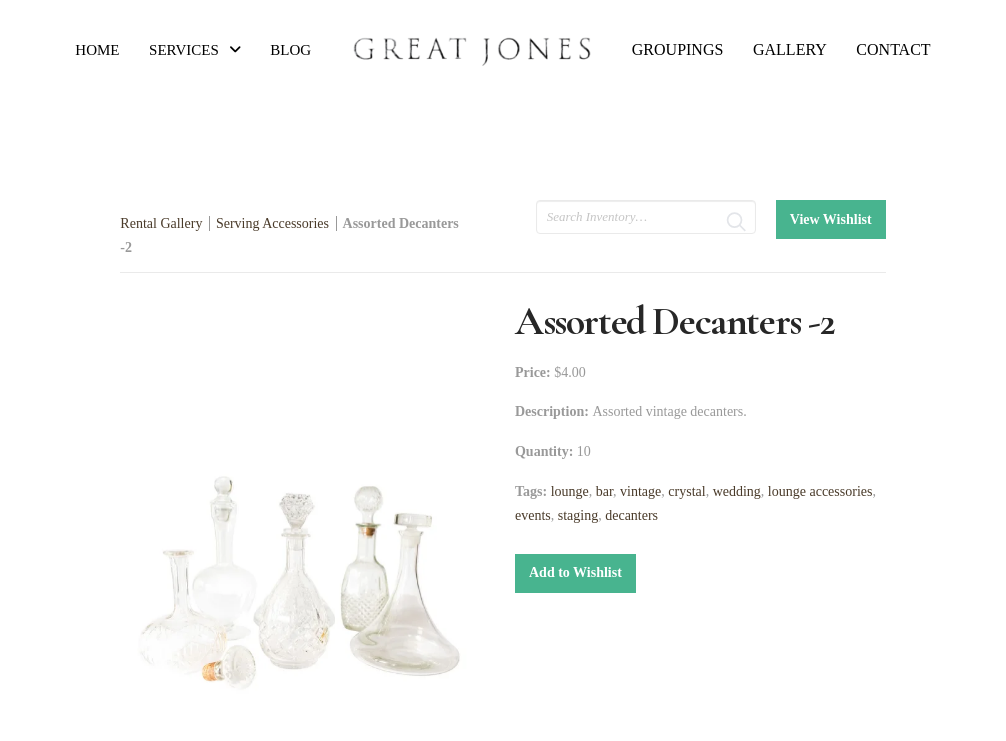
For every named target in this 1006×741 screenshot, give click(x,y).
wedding (737, 491)
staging (578, 515)
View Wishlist (831, 219)
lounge (570, 491)
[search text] (646, 217)
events (533, 515)
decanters (631, 515)
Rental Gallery (161, 223)
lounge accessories (820, 491)
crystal (686, 491)
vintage (640, 491)
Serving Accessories (272, 223)
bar (604, 491)
